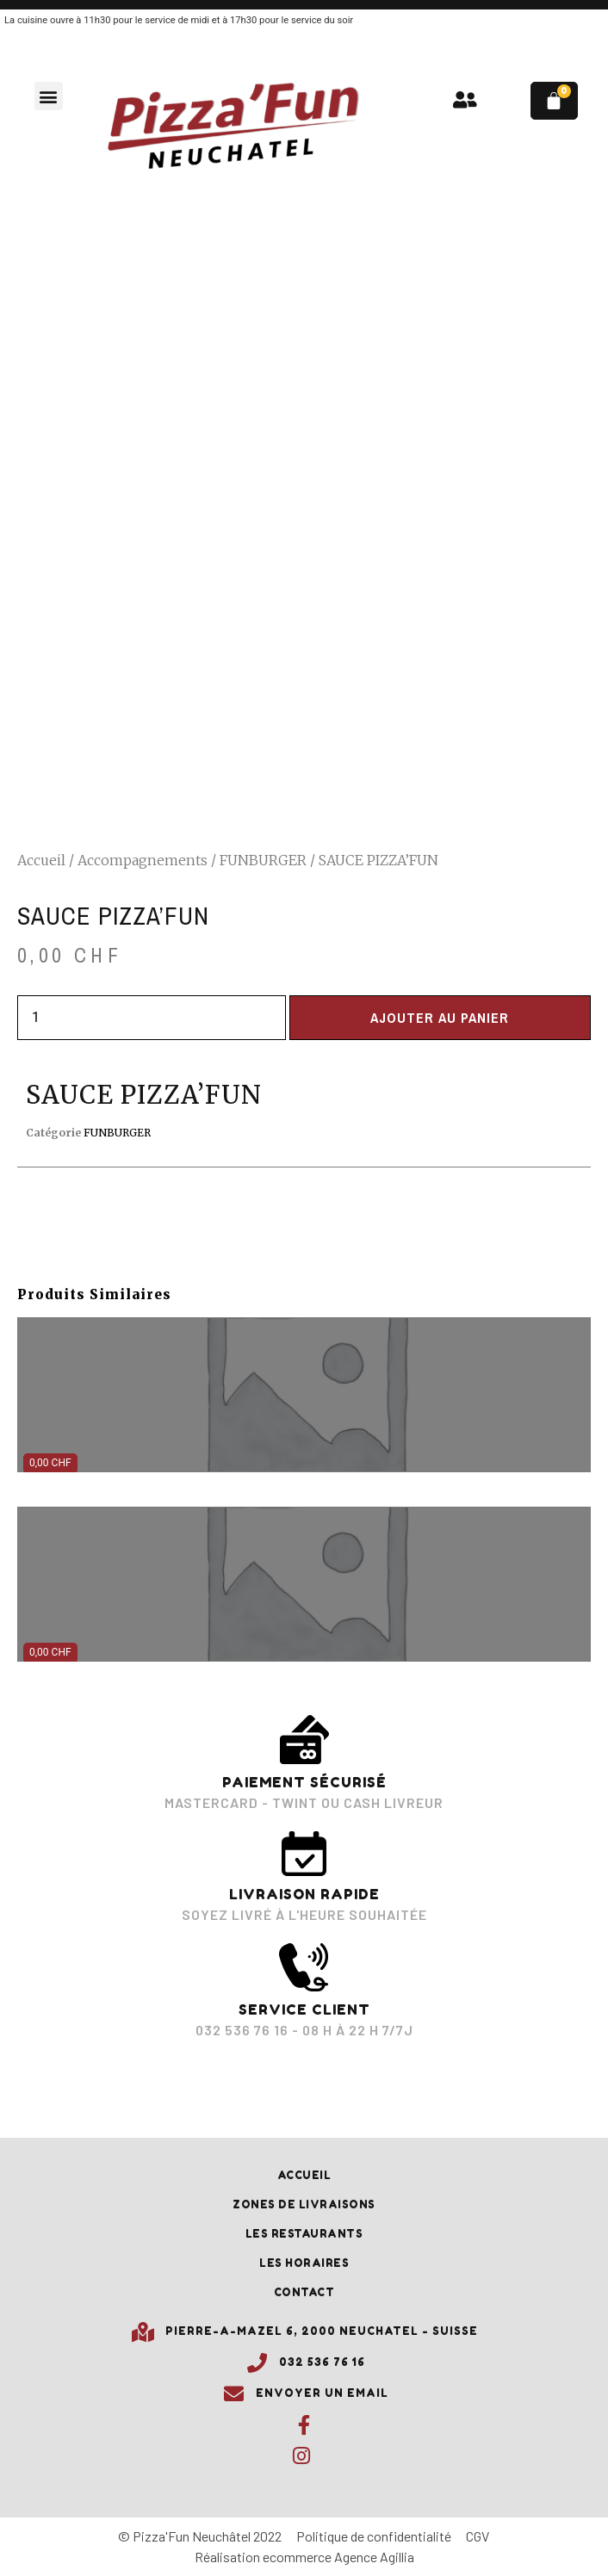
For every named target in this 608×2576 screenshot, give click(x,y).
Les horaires (304, 2263)
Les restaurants (304, 2233)
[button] (48, 96)
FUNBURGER (263, 860)
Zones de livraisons (304, 2204)
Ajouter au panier (439, 1017)
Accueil (41, 860)
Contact (304, 2292)
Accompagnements (143, 860)
